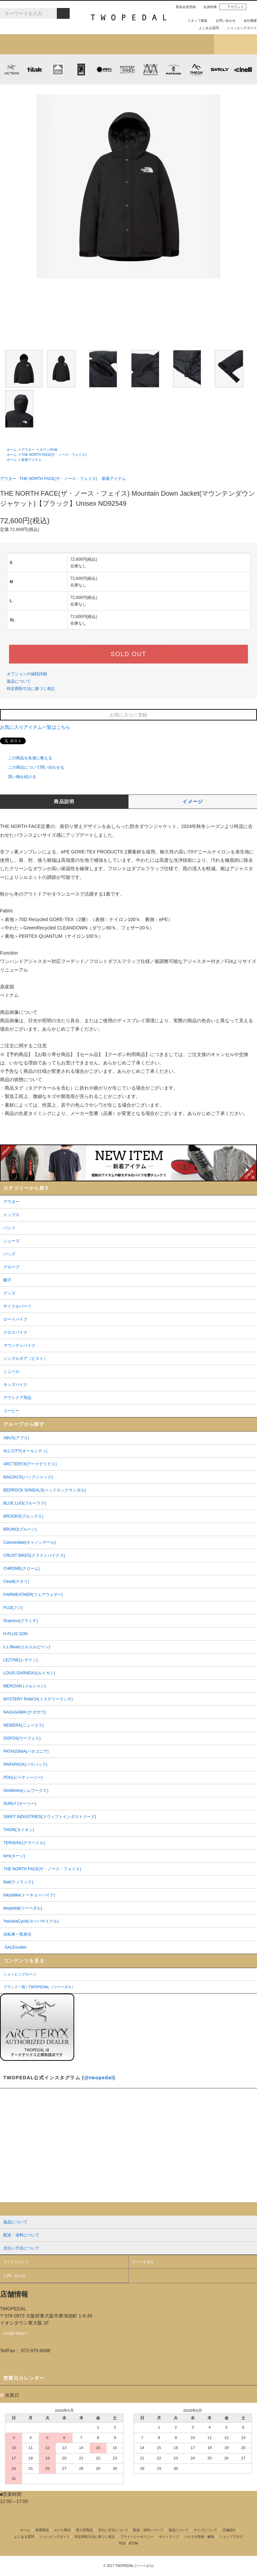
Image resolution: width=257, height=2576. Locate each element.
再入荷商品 (84, 2530)
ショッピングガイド (239, 28)
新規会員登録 (183, 7)
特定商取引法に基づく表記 (31, 688)
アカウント (233, 7)
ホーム (12, 449)
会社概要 (247, 20)
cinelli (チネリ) (242, 69)
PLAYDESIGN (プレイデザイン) (103, 69)
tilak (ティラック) (34, 69)
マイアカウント (16, 2262)
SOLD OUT (128, 654)
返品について (19, 681)
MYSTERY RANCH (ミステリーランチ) (127, 69)
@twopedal (98, 2077)
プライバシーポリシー (137, 2536)
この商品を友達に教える (26, 758)
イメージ (192, 801)
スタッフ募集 (194, 20)
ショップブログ (235, 44)
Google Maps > (15, 2333)
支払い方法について (113, 2530)
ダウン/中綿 (48, 449)
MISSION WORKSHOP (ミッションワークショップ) (150, 69)
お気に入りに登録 (128, 714)
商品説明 (64, 801)
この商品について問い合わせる (32, 767)
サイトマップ (169, 2536)
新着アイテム (21, 44)
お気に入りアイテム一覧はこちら (38, 727)
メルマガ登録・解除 (199, 2536)
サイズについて (205, 2530)
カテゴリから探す (64, 44)
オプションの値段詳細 (27, 674)
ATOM (133, 2543)
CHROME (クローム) (80, 69)
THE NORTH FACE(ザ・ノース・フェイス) (53, 455)
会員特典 (207, 7)
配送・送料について (148, 2530)
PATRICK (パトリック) (173, 69)
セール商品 (62, 2530)
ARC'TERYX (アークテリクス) (11, 69)
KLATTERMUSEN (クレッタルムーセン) (57, 69)
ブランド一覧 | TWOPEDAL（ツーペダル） (39, 1987)
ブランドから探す (107, 44)
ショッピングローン (19, 1974)
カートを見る (143, 2262)
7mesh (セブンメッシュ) (196, 69)
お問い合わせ (223, 20)
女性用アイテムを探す (149, 44)
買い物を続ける (18, 776)
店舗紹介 (192, 44)
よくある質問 (206, 28)
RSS (122, 2543)
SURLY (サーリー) (219, 69)
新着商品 (42, 2530)
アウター (28, 449)
